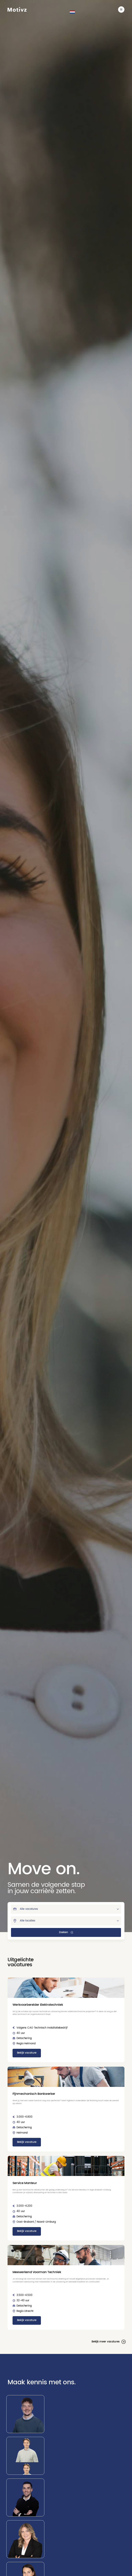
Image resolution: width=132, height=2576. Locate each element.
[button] (72, 12)
